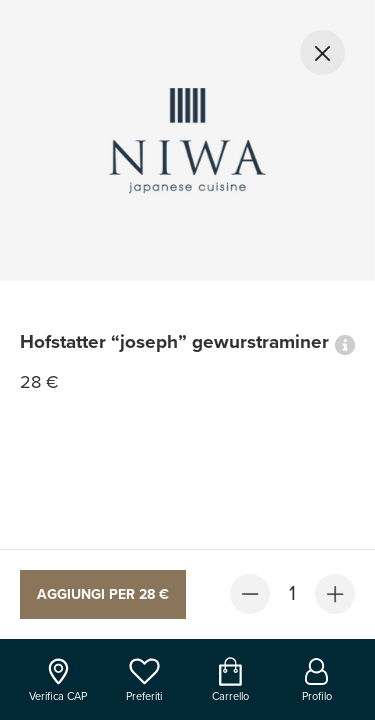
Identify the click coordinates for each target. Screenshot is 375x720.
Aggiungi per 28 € (103, 594)
